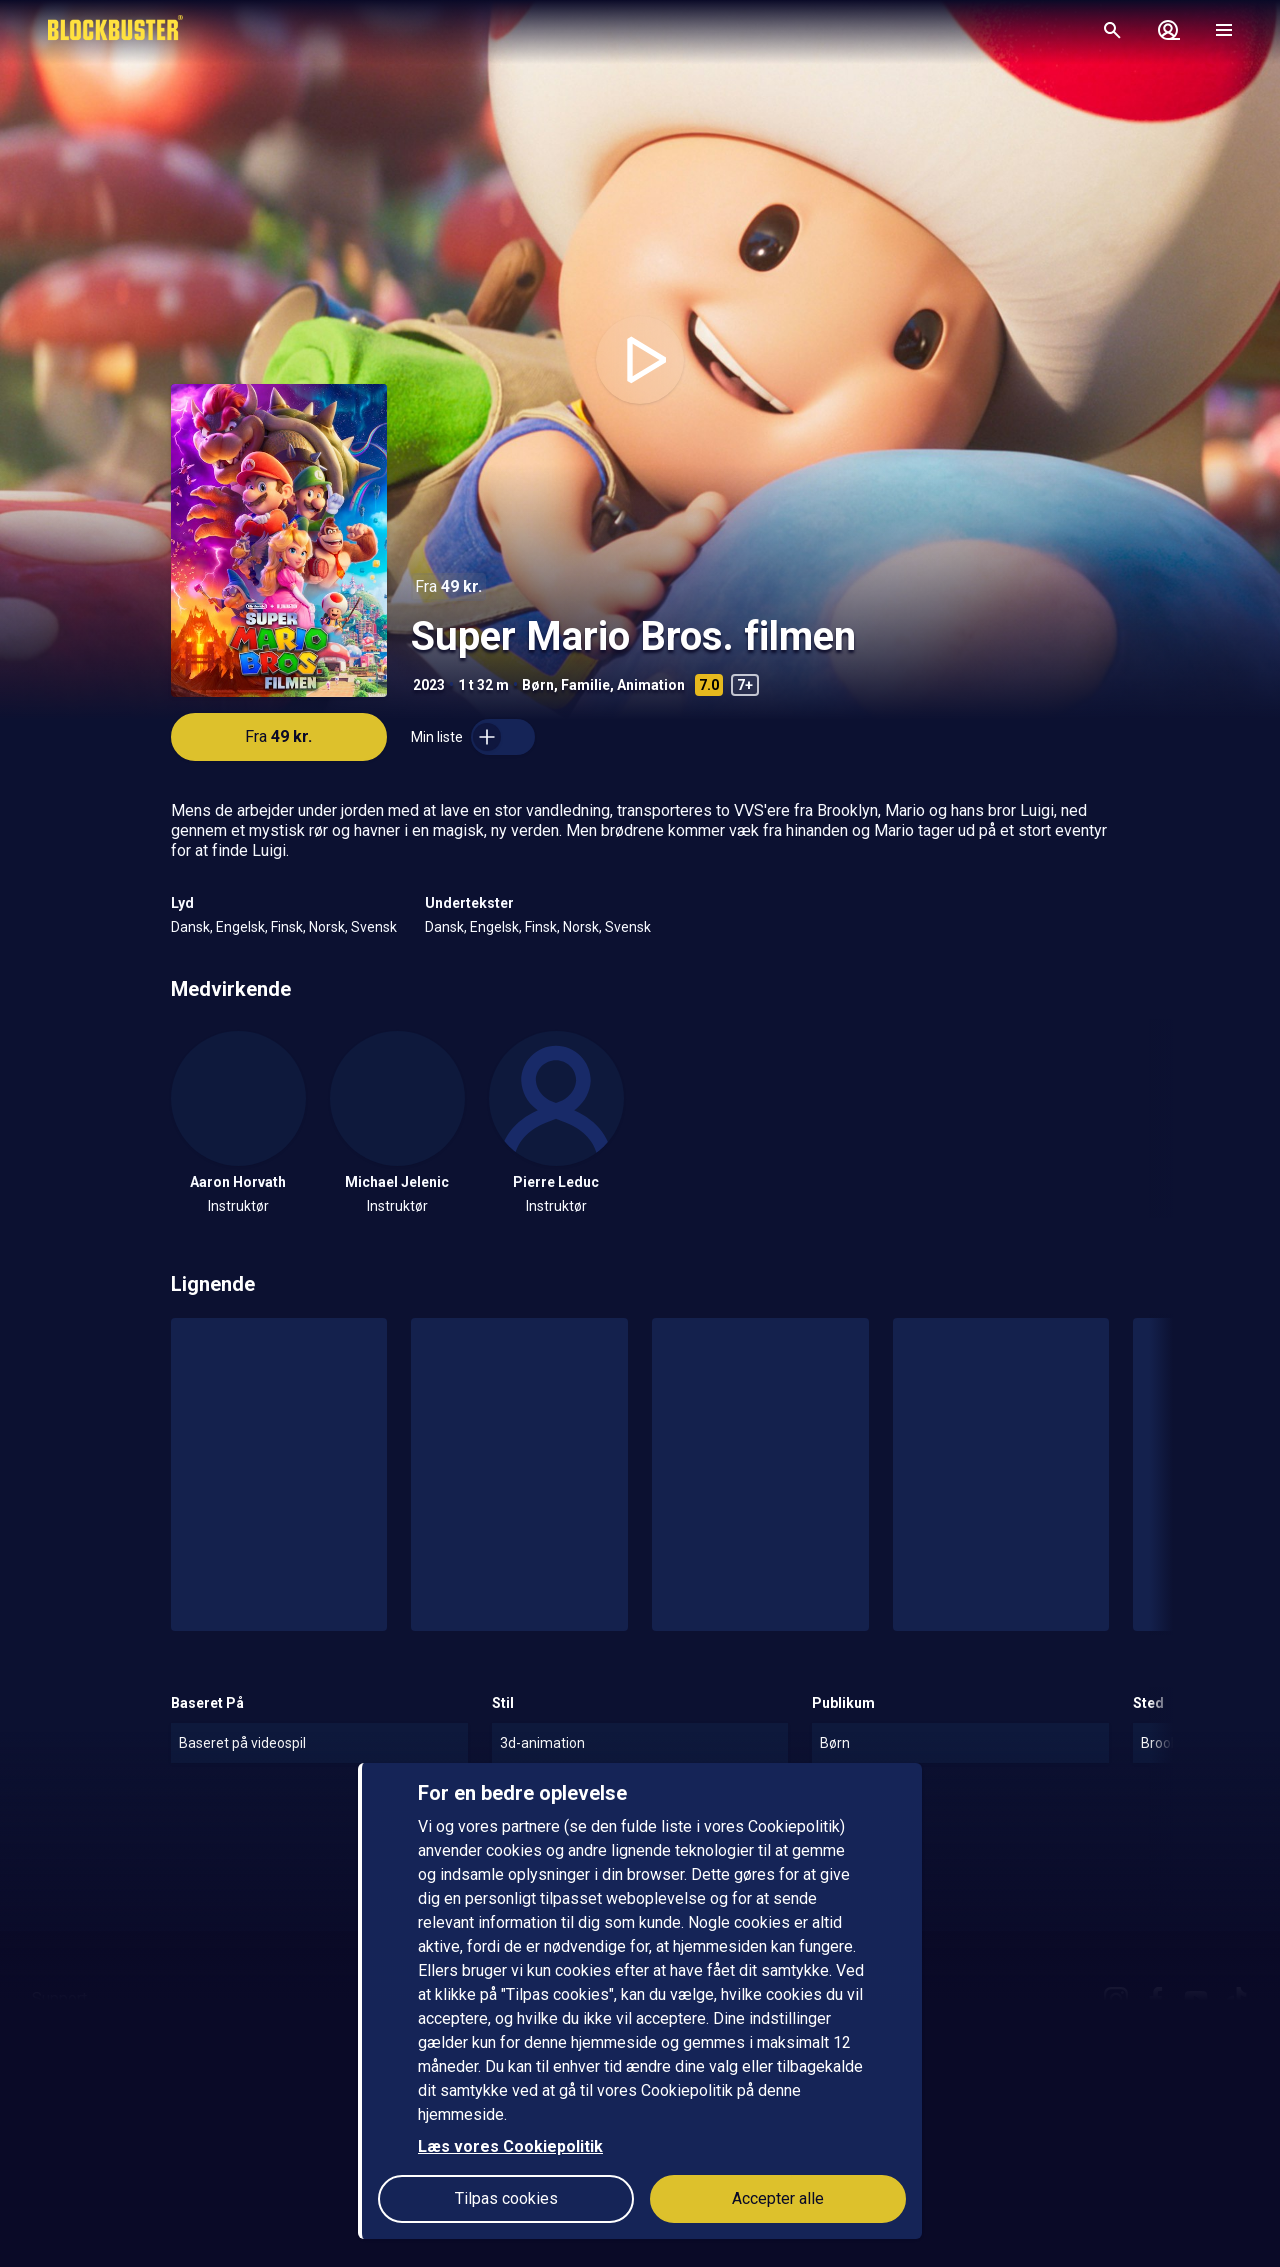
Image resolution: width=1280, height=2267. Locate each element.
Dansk (190, 927)
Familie (585, 685)
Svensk (374, 927)
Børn (538, 685)
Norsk (327, 927)
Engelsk (240, 927)
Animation (651, 685)
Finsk (287, 927)
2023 (429, 685)
